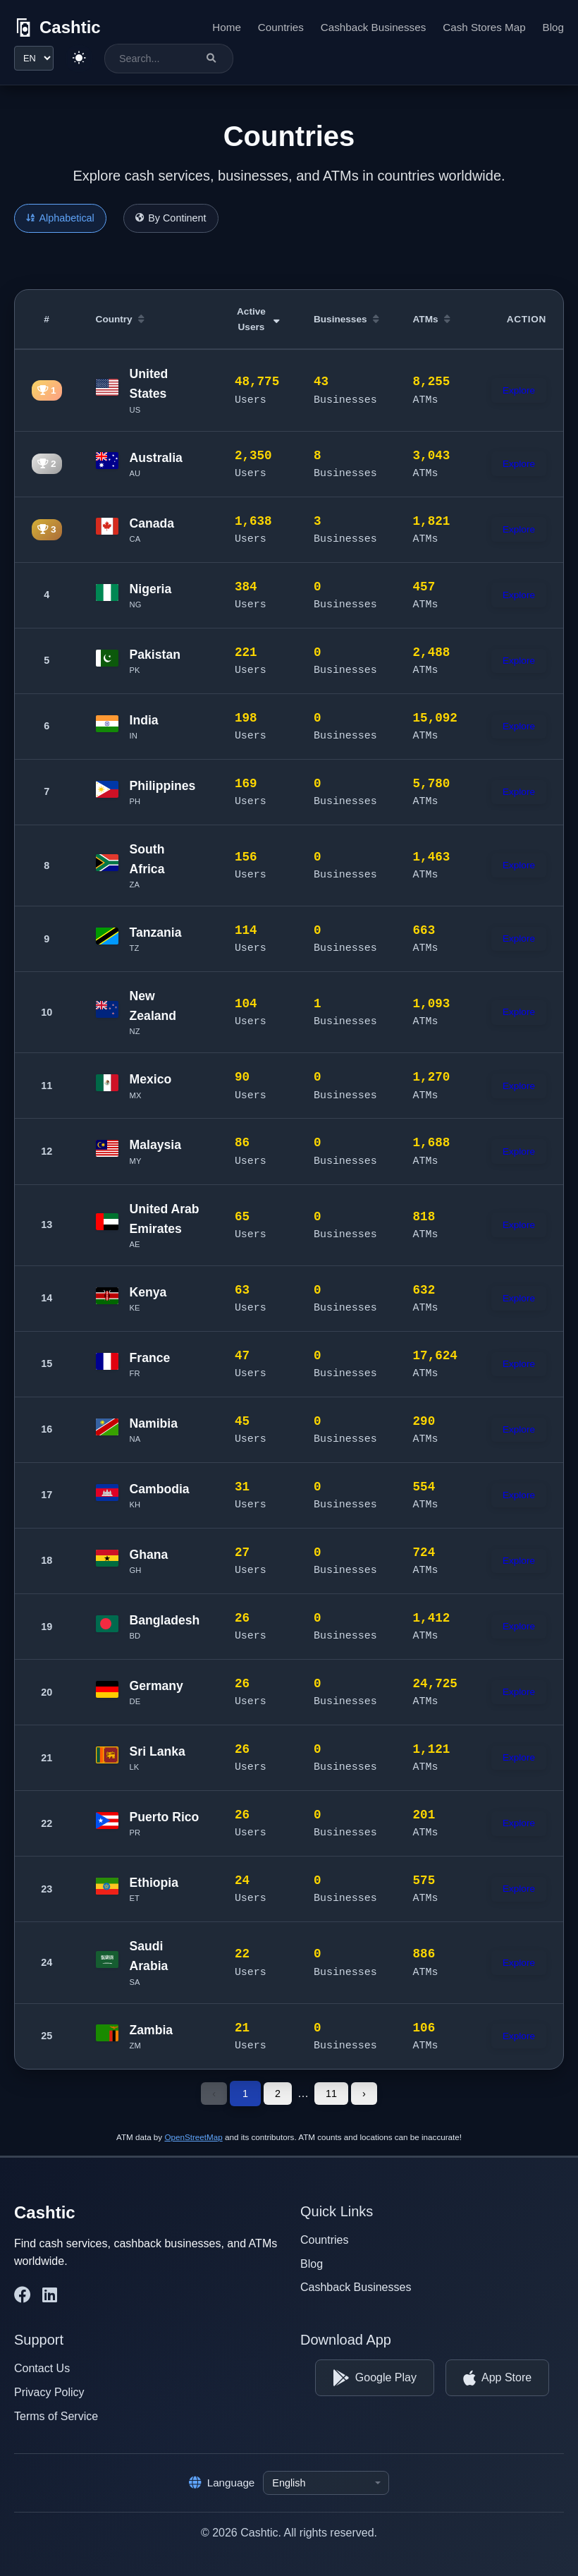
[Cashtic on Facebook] (22, 2295)
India (144, 720)
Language (222, 2483)
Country (120, 319)
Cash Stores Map (484, 27)
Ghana (149, 1555)
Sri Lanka (157, 1751)
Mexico (151, 1079)
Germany (156, 1686)
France (150, 1358)
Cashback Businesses (373, 27)
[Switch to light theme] (79, 58)
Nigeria (151, 589)
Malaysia (155, 1145)
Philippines (163, 786)
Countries (281, 27)
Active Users (258, 319)
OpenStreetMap (193, 2136)
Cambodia (160, 1489)
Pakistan (155, 655)
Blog (553, 27)
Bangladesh (165, 1620)
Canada (152, 523)
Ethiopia (154, 1883)
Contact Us (42, 2368)
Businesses (346, 319)
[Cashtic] (57, 27)
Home (226, 27)
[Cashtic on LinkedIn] (49, 2295)
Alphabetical (60, 218)
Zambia (151, 2030)
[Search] (211, 58)
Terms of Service (56, 2416)
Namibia (154, 1423)
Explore (519, 390)
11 (331, 2093)
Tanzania (156, 932)
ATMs (431, 319)
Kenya (148, 1292)
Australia (156, 458)
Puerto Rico (164, 1817)
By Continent (171, 218)
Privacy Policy (49, 2392)
